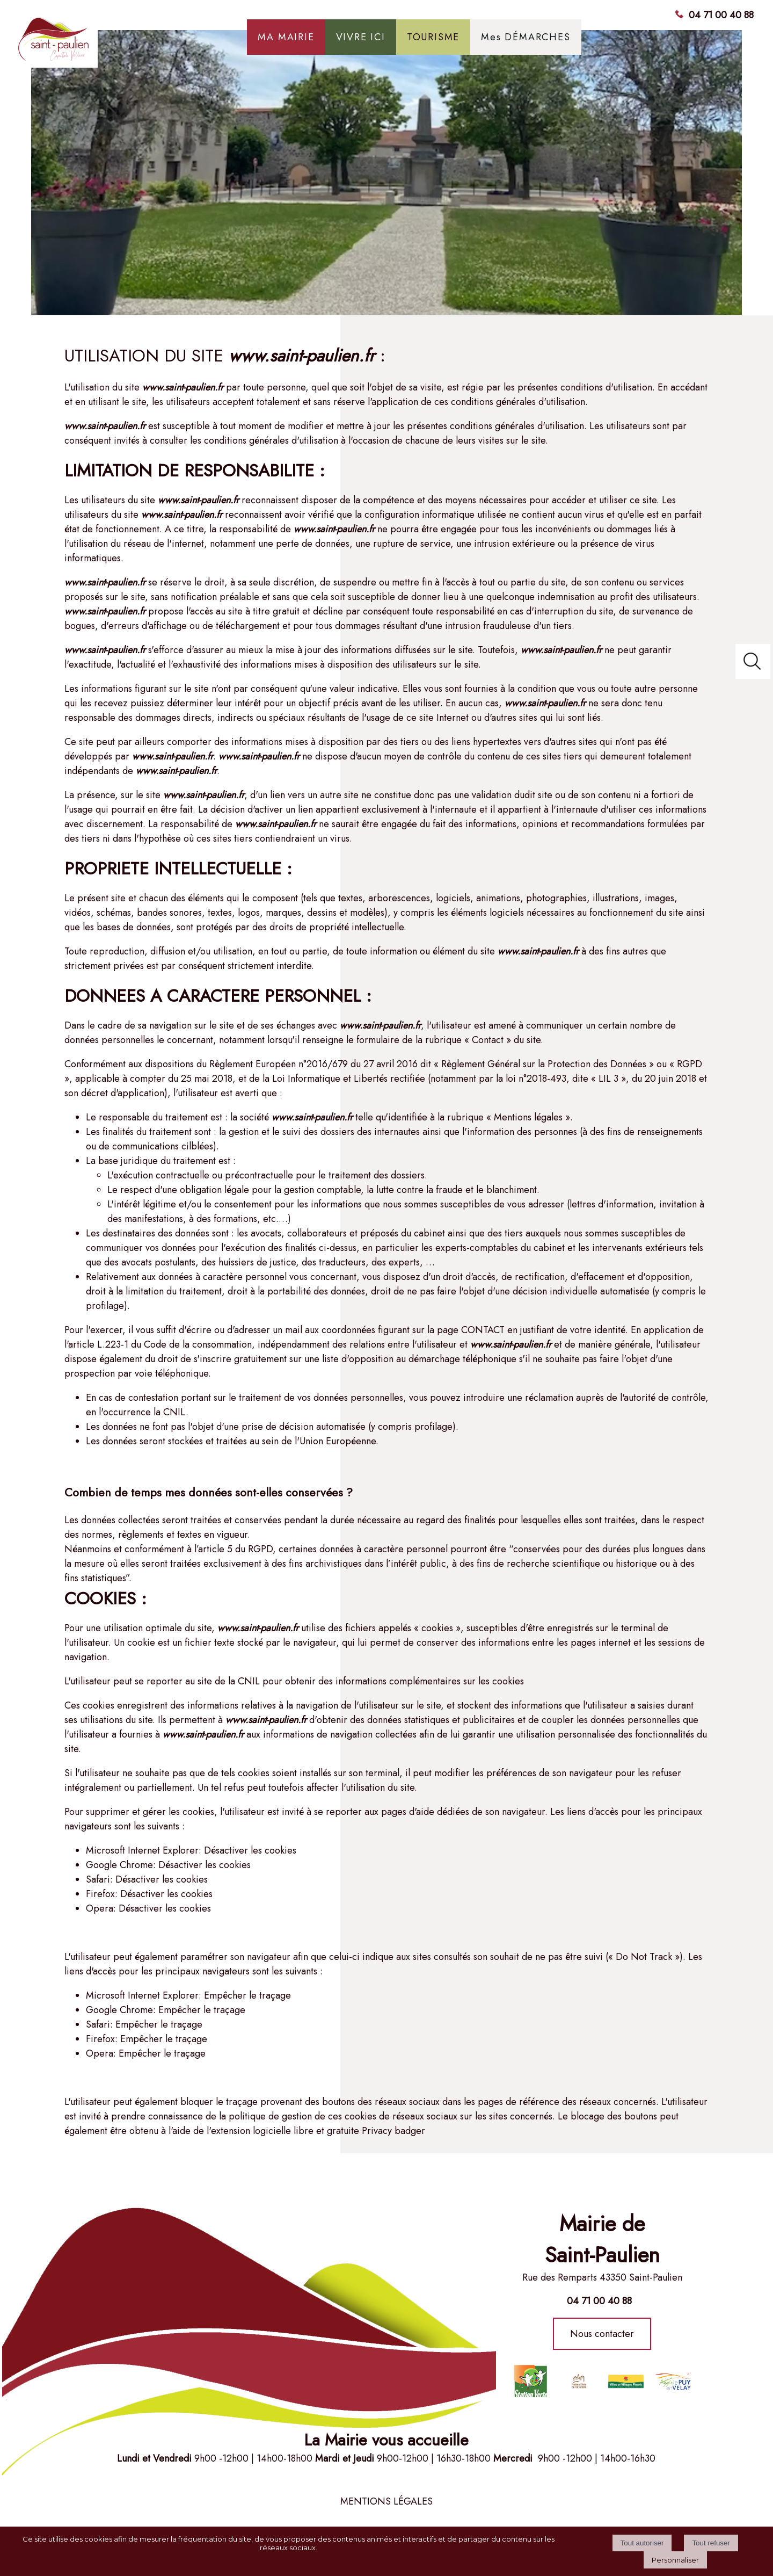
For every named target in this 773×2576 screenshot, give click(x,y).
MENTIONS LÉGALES (386, 2501)
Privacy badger (393, 2131)
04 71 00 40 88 (721, 15)
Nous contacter (602, 2334)
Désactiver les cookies (250, 1850)
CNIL (174, 1412)
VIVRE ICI (360, 37)
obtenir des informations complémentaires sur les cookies (404, 1681)
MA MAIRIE (286, 37)
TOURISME (433, 37)
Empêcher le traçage (247, 1995)
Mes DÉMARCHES (525, 37)
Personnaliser (675, 2560)
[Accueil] (97, 42)
